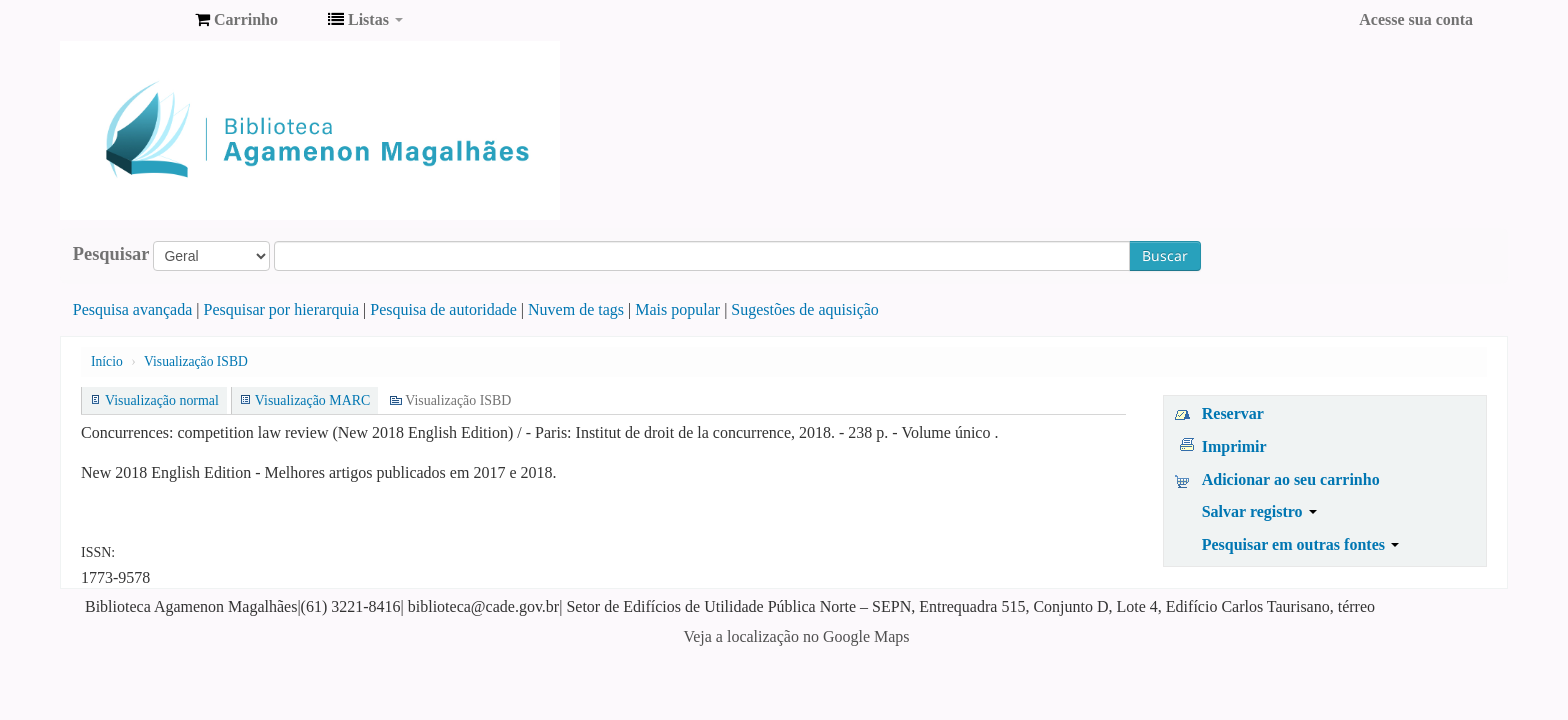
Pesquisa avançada (133, 309)
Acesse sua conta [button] (1416, 19)
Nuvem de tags (576, 309)
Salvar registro (1259, 511)
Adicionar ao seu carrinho (1291, 479)
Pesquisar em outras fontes (1300, 544)
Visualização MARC (312, 400)
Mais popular (677, 309)
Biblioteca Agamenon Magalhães (130, 20)
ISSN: (98, 552)
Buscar (1165, 255)
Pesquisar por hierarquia (282, 309)
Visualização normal (162, 400)
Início (107, 361)
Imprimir (1234, 446)
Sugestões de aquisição (805, 309)
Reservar (1233, 413)
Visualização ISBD (196, 361)
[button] (236, 20)
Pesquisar (111, 254)
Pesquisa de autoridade (443, 309)
